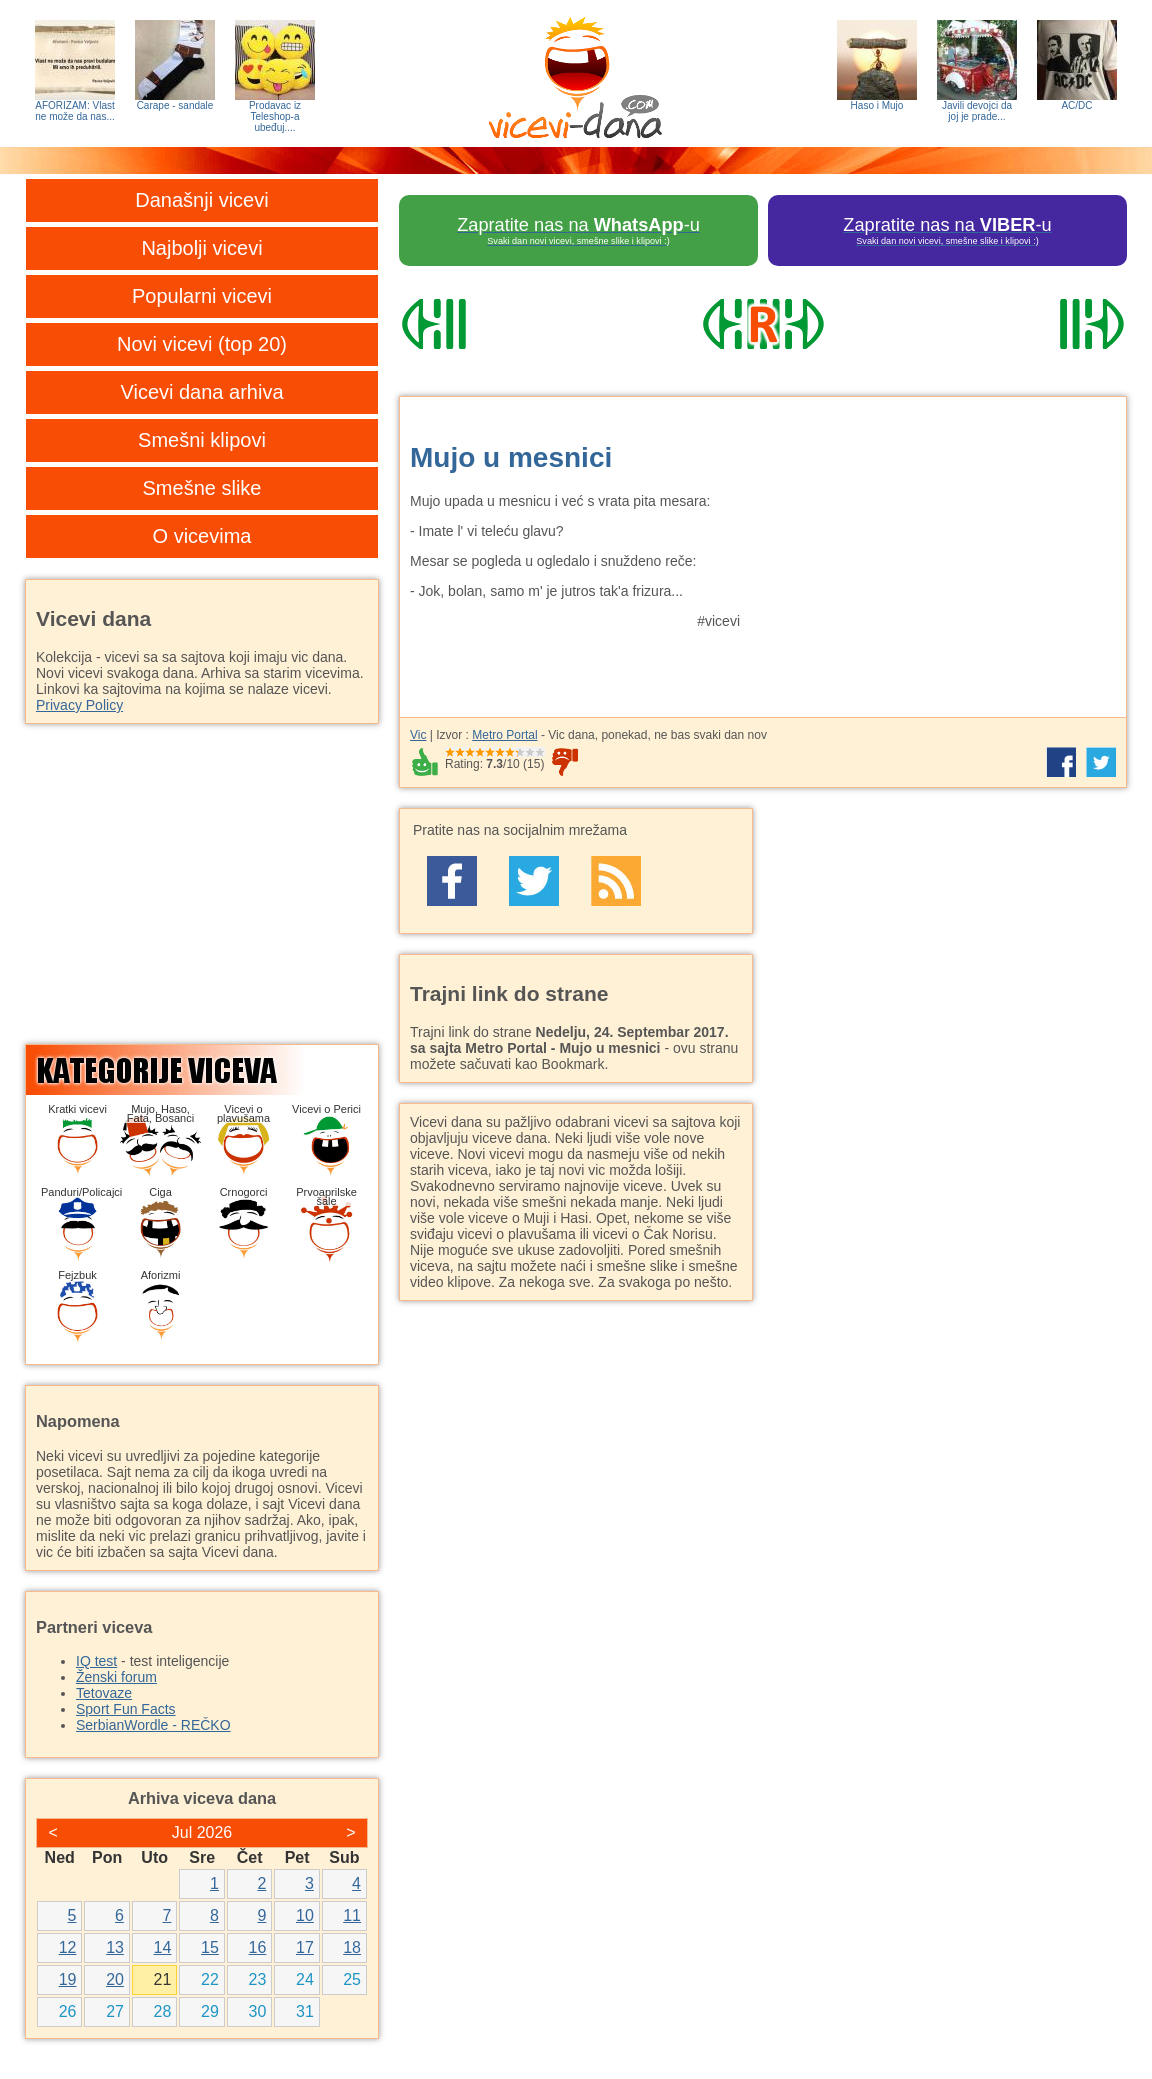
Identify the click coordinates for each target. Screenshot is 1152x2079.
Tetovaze (104, 1693)
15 (210, 1947)
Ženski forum (116, 1677)
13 (115, 1947)
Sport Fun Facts (126, 1709)
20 (115, 1979)
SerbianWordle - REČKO (153, 1725)
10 (305, 1915)
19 (68, 1979)
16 (258, 1947)
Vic (418, 735)
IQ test (96, 1661)
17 (305, 1947)
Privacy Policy (79, 705)
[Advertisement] (941, 547)
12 (68, 1947)
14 (163, 1947)
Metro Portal (504, 735)
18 (352, 1947)
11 (352, 1915)
